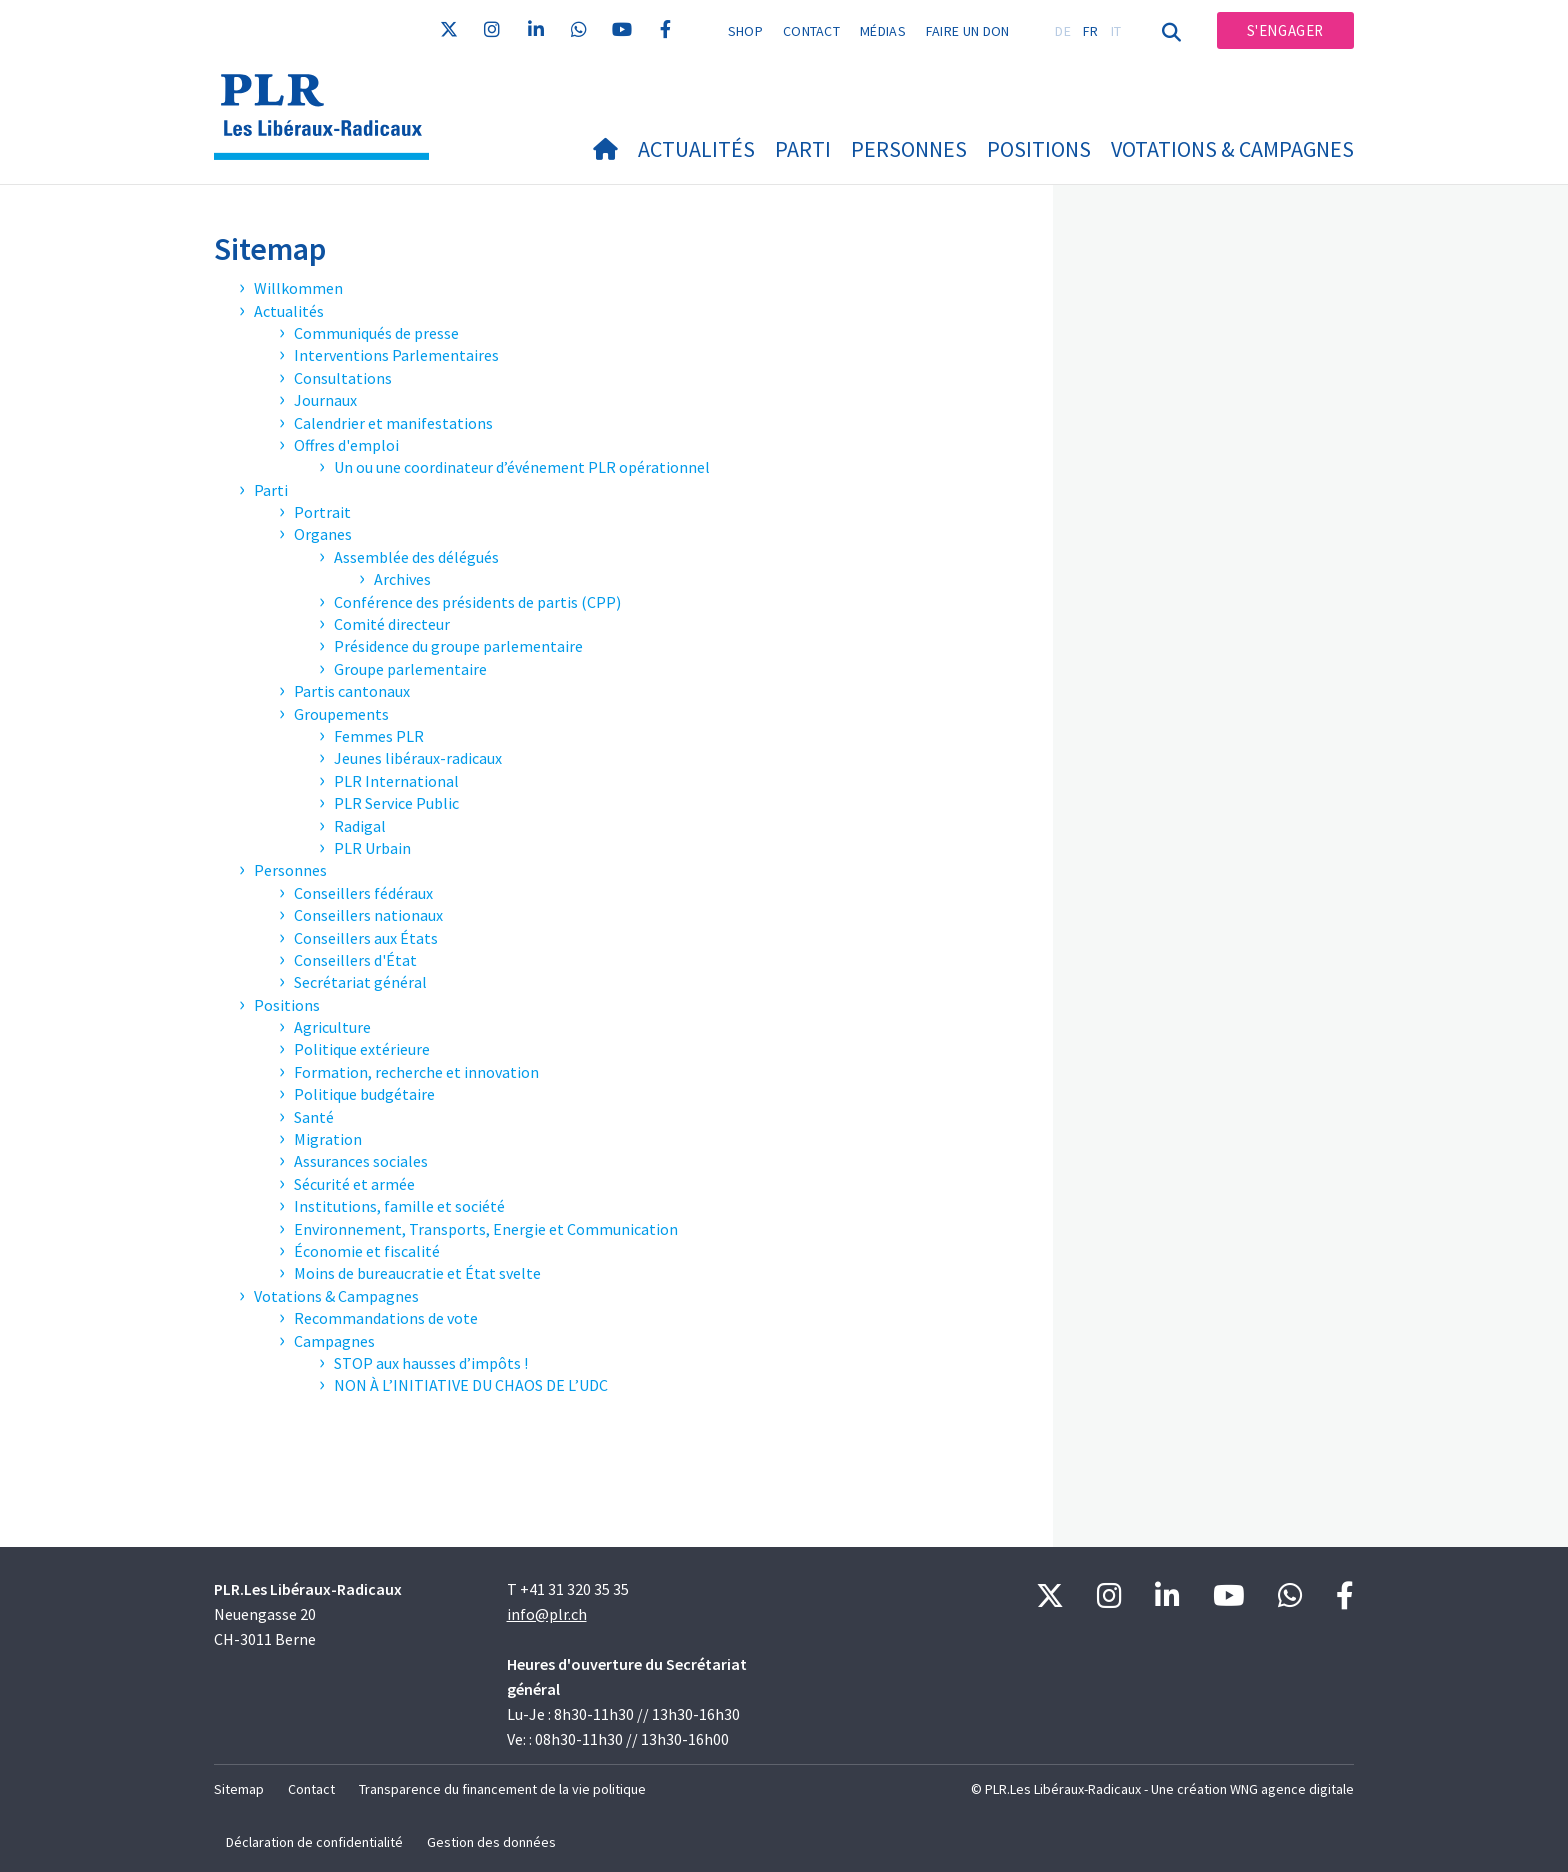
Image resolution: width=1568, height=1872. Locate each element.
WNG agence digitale (1292, 1789)
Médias (883, 31)
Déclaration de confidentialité (314, 1842)
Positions (1039, 149)
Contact (811, 31)
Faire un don (968, 31)
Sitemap (239, 1789)
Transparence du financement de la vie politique (502, 1789)
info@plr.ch (547, 1614)
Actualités (696, 149)
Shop (745, 31)
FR (1091, 31)
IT (1116, 31)
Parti (803, 149)
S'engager (1285, 30)
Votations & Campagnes (1232, 149)
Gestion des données (491, 1842)
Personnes (909, 149)
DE (1063, 31)
